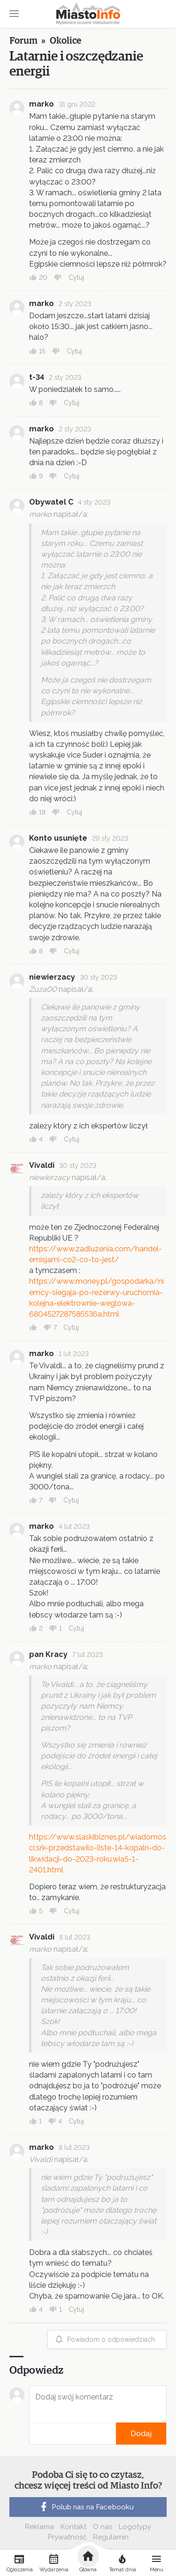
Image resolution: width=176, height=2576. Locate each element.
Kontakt (73, 2526)
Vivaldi (41, 1165)
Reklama (39, 2526)
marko (41, 104)
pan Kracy (48, 1654)
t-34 (36, 377)
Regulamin (111, 2537)
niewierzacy (52, 977)
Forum (23, 41)
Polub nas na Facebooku (86, 2507)
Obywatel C (51, 502)
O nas (102, 2526)
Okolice (65, 41)
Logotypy (135, 2526)
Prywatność (67, 2537)
